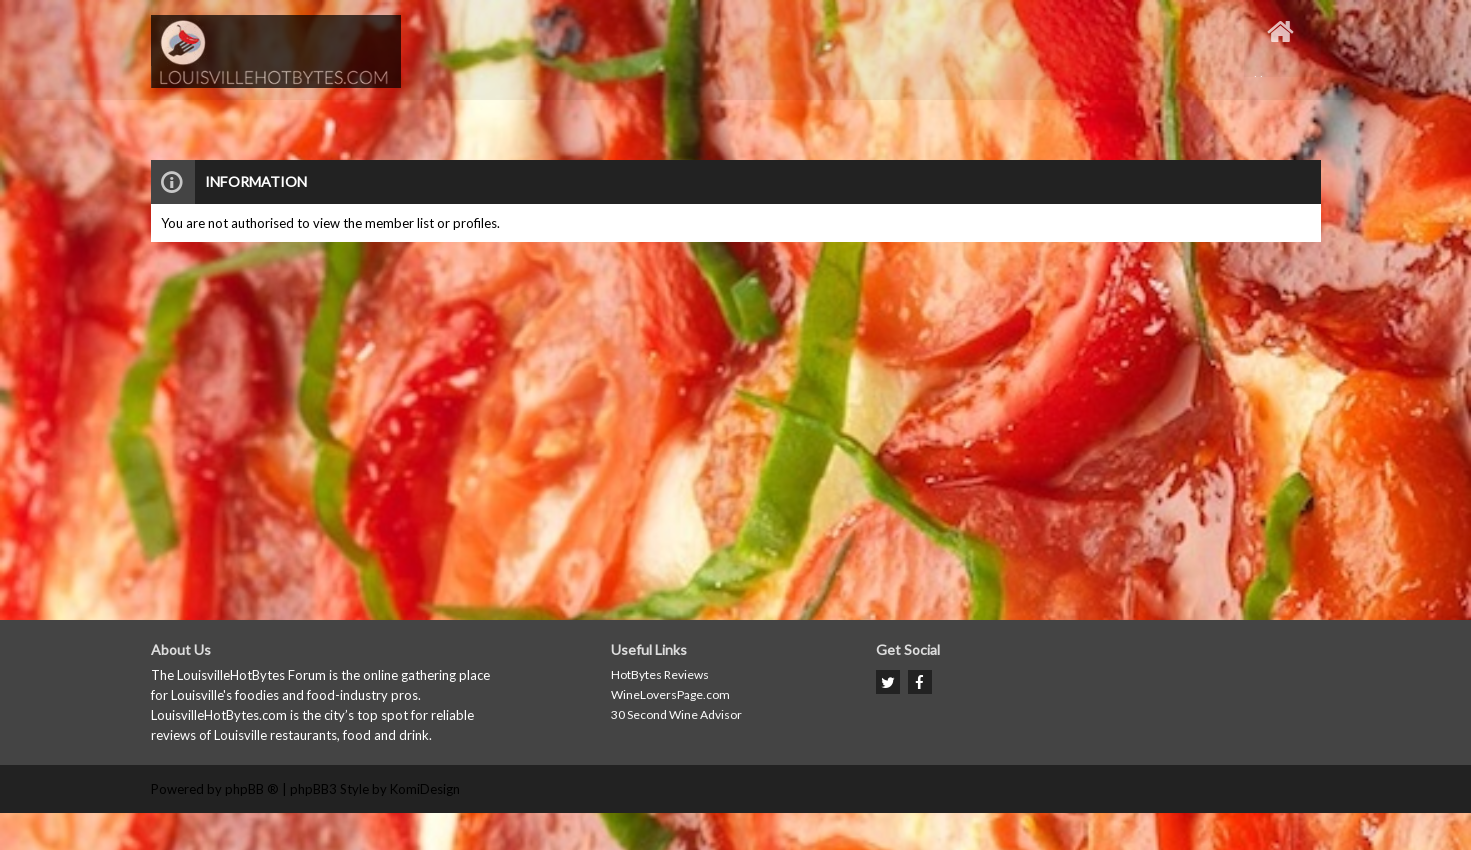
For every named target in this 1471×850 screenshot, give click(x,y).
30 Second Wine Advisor (676, 714)
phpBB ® (252, 789)
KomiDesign (425, 789)
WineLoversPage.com (670, 694)
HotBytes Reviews (660, 674)
